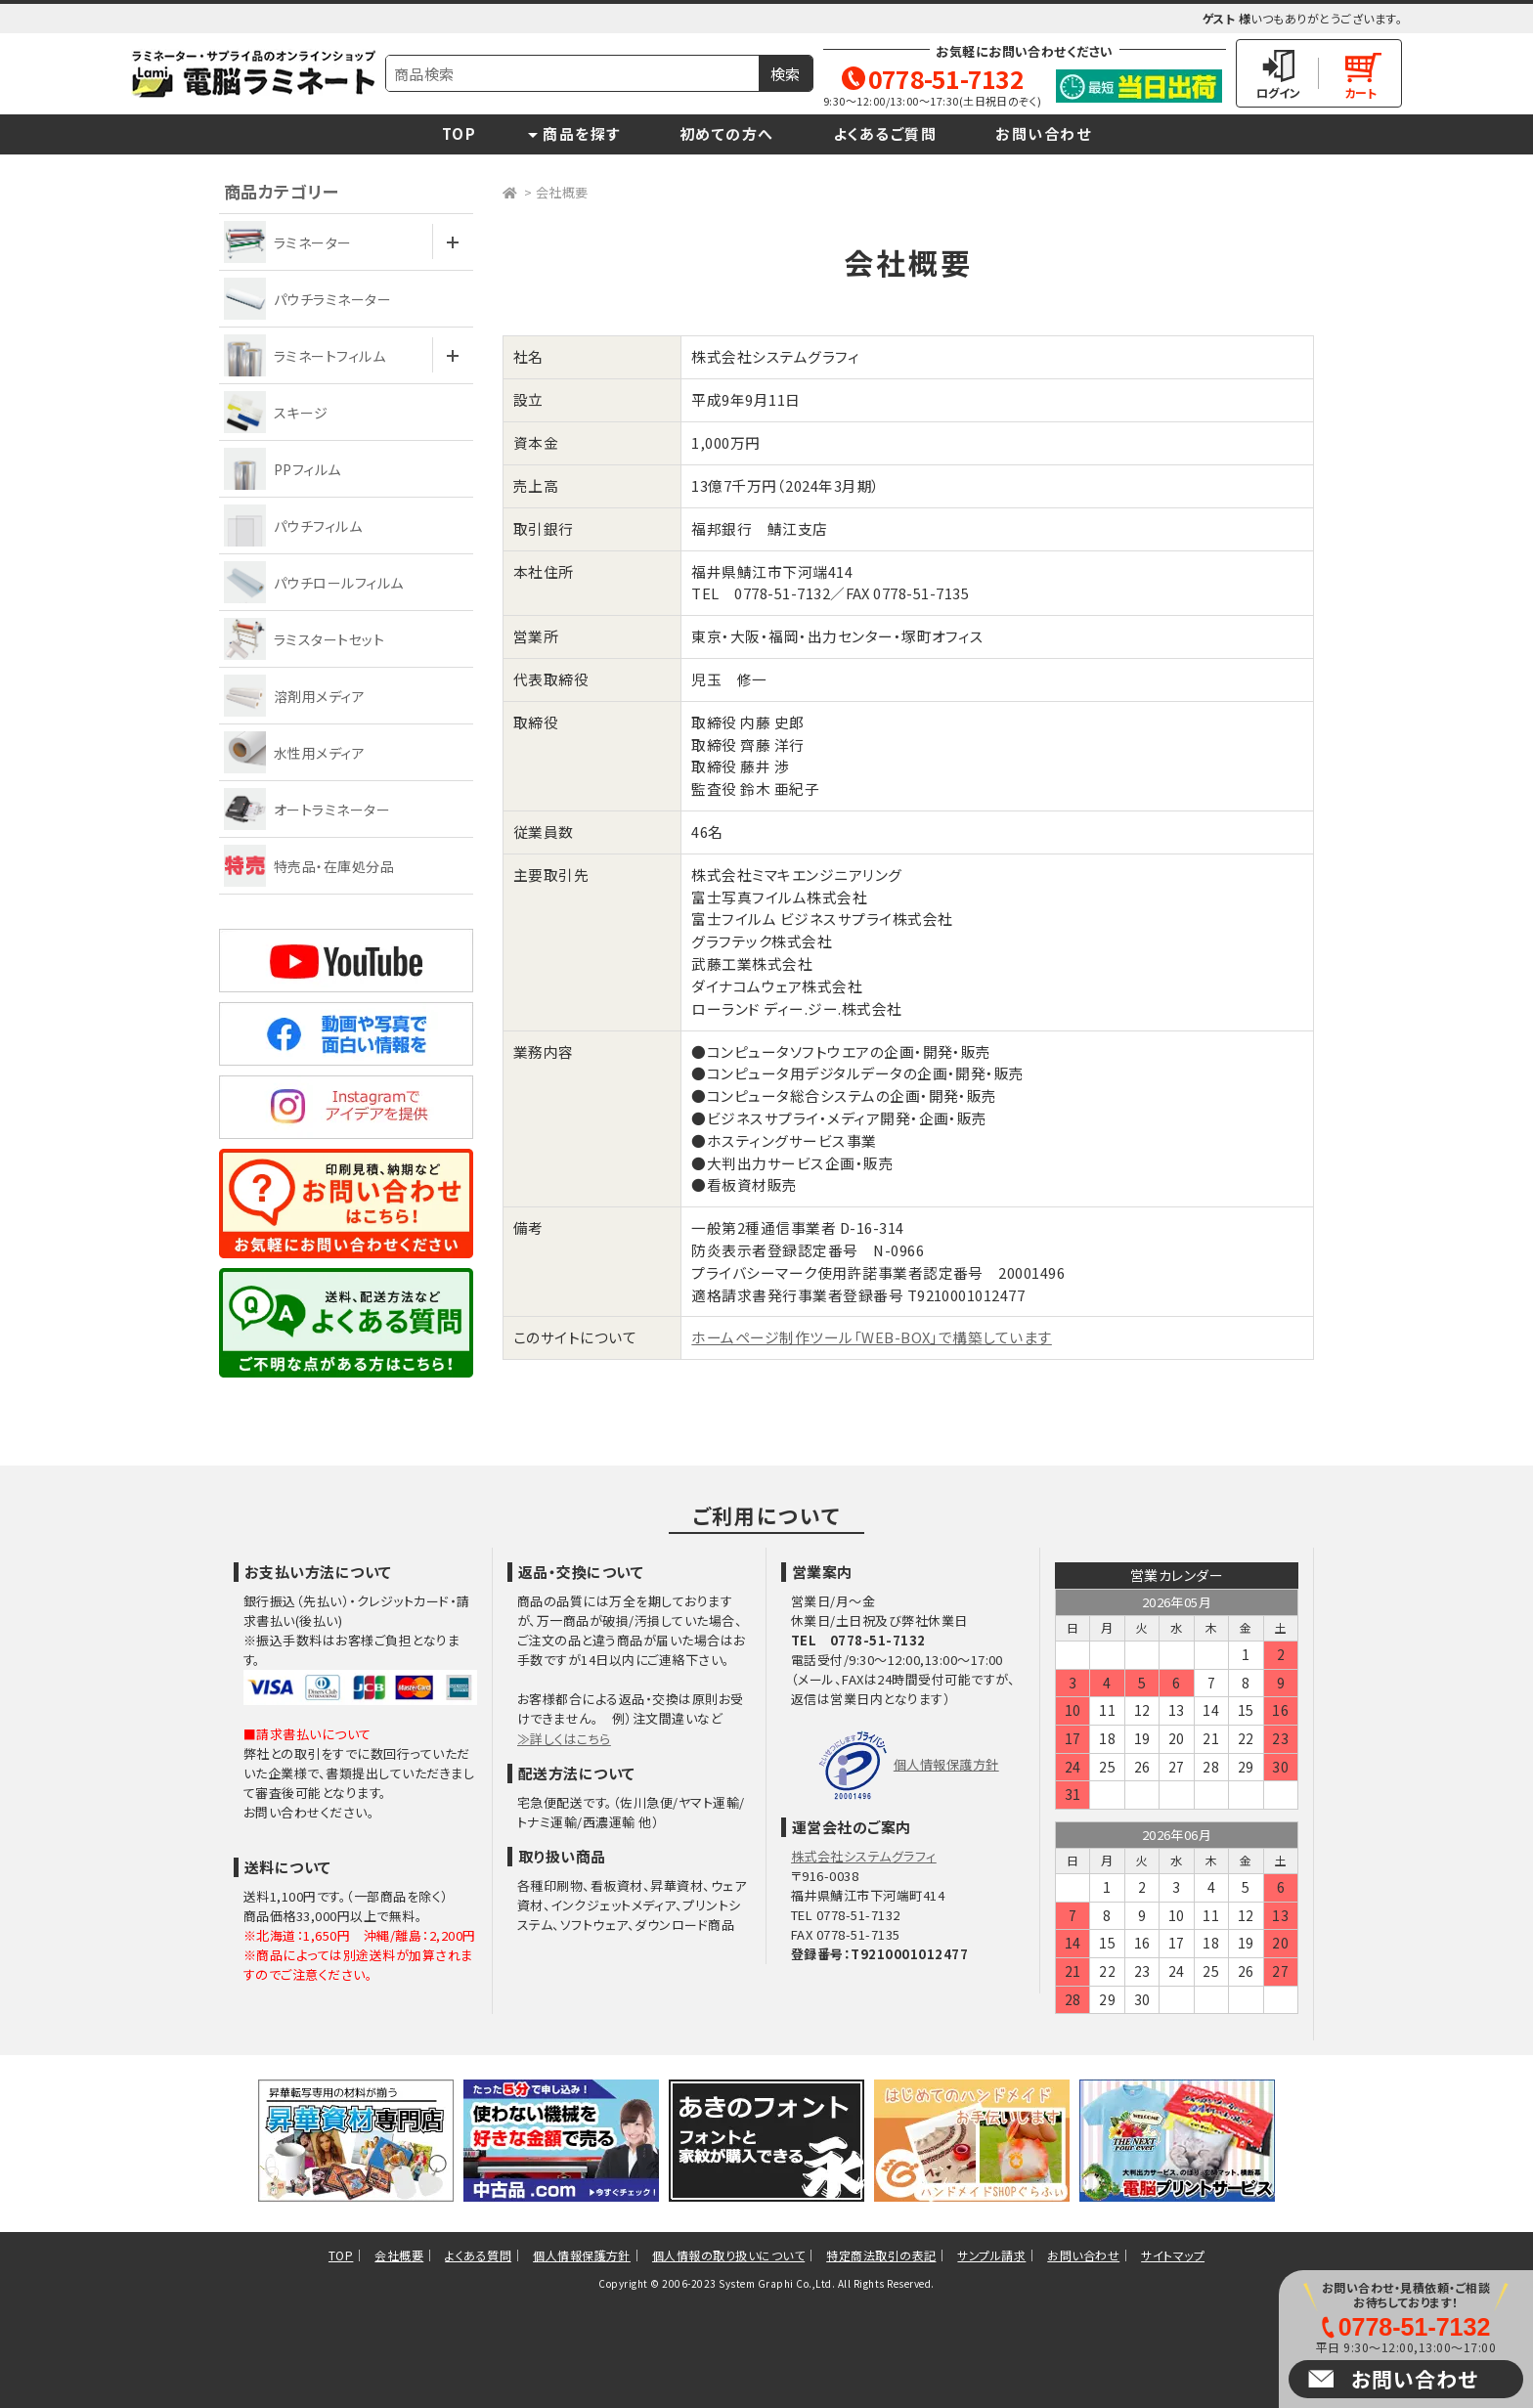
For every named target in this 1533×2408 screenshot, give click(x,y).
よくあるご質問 (885, 133)
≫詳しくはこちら (564, 1738)
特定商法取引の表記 (881, 2255)
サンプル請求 (991, 2255)
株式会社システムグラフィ (864, 1856)
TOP (459, 133)
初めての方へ (726, 133)
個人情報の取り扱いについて (728, 2255)
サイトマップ (1172, 2255)
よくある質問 (478, 2255)
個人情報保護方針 (946, 1764)
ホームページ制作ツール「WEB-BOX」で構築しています (871, 1337)
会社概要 (562, 192)
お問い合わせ (1043, 133)
